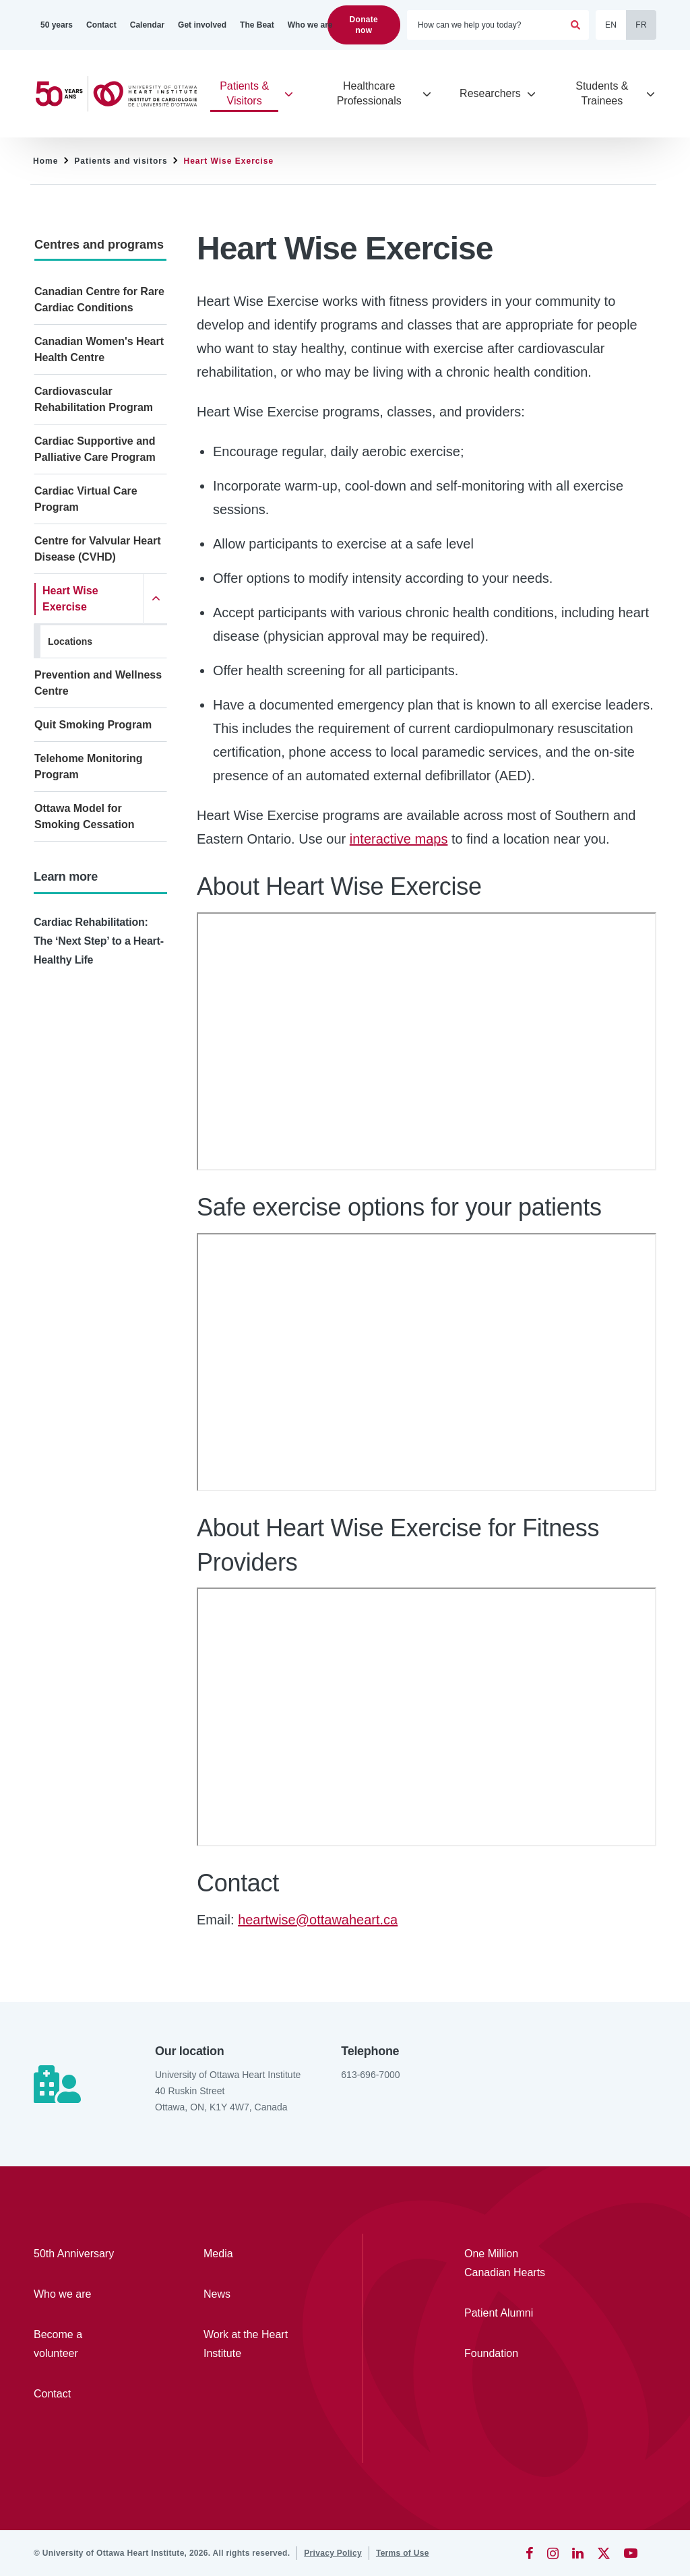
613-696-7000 (370, 2074)
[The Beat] (257, 24)
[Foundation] (510, 2353)
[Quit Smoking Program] (100, 725)
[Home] (122, 94)
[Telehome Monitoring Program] (100, 767)
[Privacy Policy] (333, 2553)
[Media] (249, 2254)
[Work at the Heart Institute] (249, 2344)
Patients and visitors (120, 161)
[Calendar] (147, 24)
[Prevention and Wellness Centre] (100, 683)
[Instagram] (553, 2553)
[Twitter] (603, 2553)
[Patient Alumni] (510, 2313)
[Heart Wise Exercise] (89, 599)
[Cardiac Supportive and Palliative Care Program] (100, 449)
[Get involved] (202, 24)
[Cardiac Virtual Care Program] (100, 499)
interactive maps (399, 838)
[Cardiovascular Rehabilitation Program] (100, 400)
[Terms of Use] (402, 2553)
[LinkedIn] (578, 2553)
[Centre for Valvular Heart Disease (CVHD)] (100, 549)
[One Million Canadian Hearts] (510, 2263)
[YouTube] (630, 2553)
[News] (249, 2294)
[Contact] (101, 24)
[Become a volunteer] (79, 2344)
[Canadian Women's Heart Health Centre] (100, 350)
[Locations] (103, 641)
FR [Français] (641, 25)
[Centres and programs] (100, 244)
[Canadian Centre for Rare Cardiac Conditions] (100, 300)
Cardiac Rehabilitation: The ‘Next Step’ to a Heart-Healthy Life (99, 941)
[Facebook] (530, 2553)
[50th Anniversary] (79, 2254)
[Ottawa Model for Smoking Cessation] (100, 817)
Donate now (364, 25)
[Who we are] (310, 24)
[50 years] (57, 24)
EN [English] (611, 25)
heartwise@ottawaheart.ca (318, 1919)
